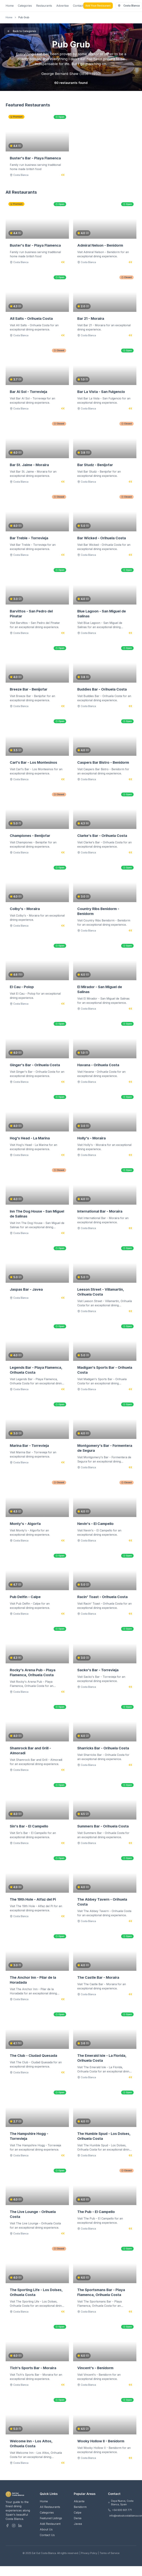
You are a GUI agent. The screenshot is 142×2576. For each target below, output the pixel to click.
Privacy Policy (89, 2553)
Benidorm (80, 2507)
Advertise (62, 5)
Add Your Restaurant (98, 5)
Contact (78, 5)
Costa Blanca (129, 5)
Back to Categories (21, 31)
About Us (46, 2529)
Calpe (77, 2512)
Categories (25, 5)
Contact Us (47, 2535)
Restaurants (44, 5)
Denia (77, 2518)
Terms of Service (110, 2553)
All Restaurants (50, 2507)
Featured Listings (51, 2518)
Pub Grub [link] (23, 17)
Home (10, 5)
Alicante (79, 2501)
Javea (78, 2524)
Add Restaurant (50, 2524)
